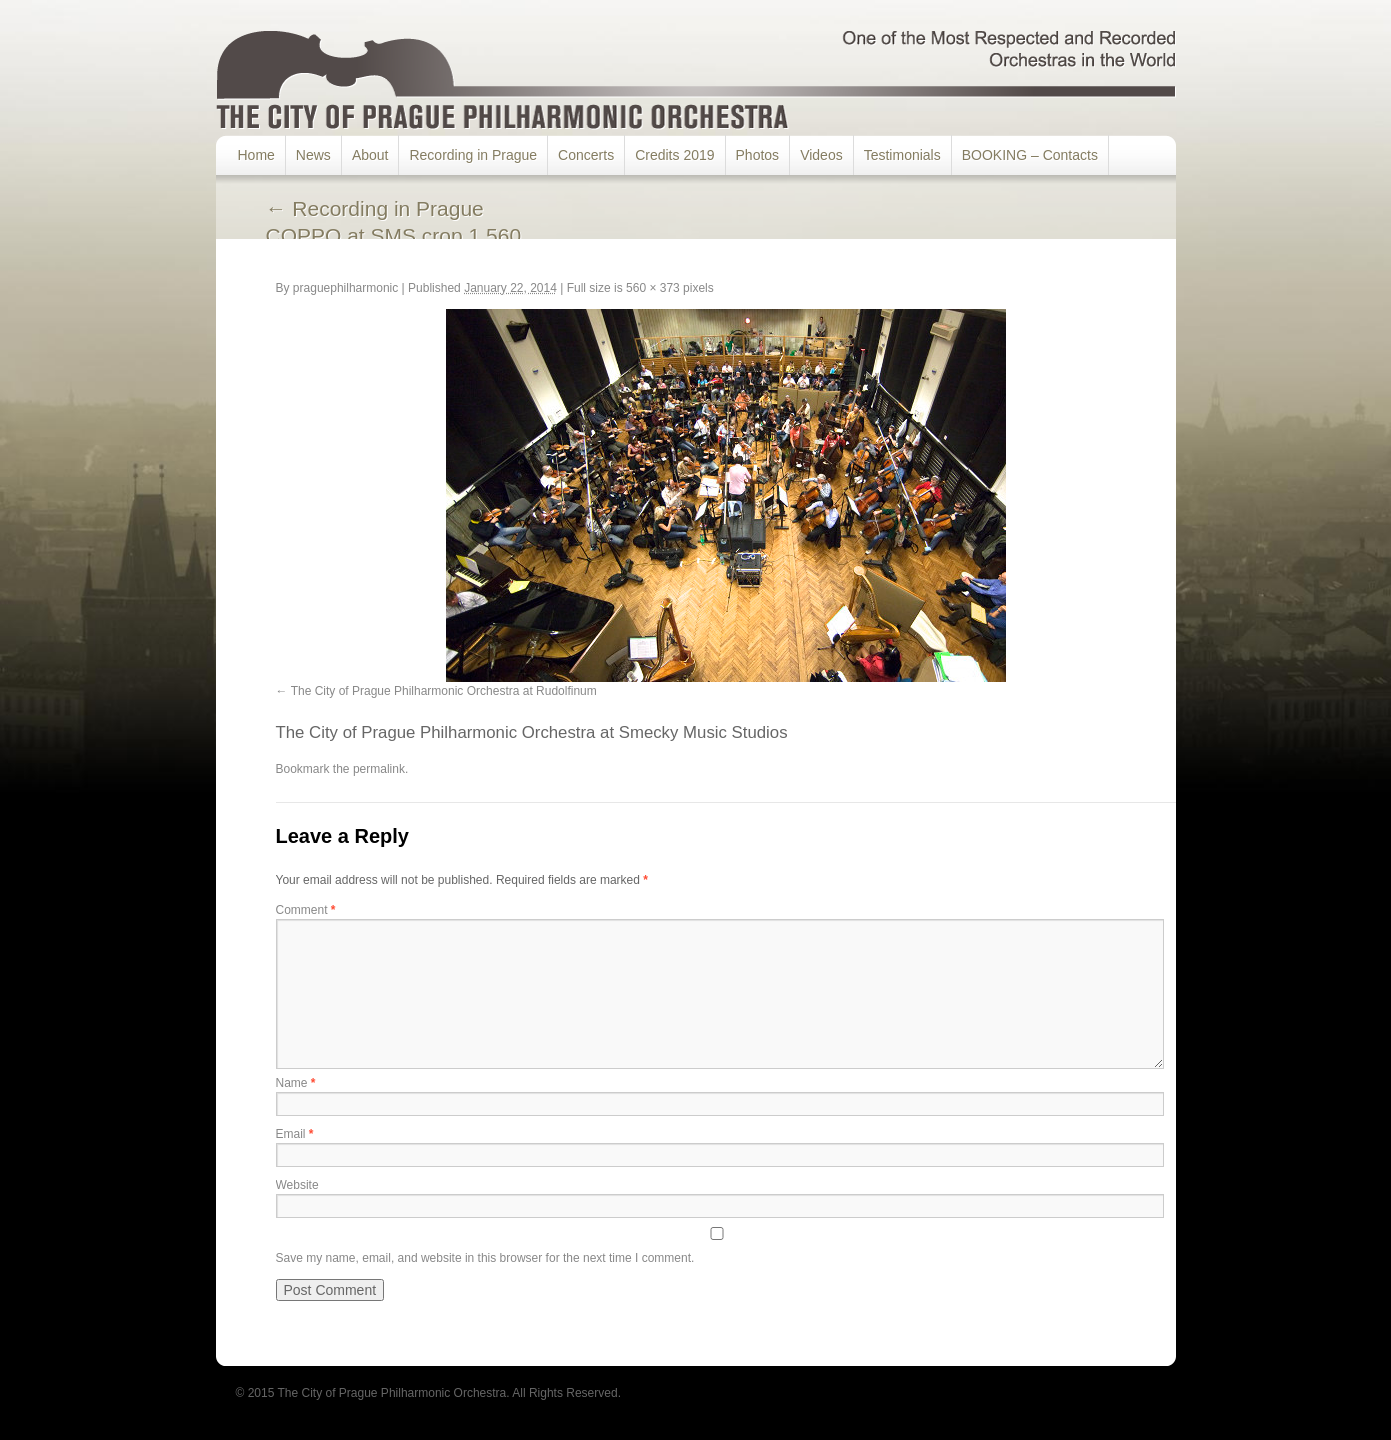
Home (256, 155)
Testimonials (902, 155)
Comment (306, 910)
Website (297, 1185)
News (313, 155)
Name (296, 1083)
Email (295, 1134)
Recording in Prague (473, 155)
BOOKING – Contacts (1030, 155)
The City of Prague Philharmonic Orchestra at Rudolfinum (444, 691)
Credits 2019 (674, 155)
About (370, 155)
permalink (379, 769)
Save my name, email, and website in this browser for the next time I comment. (485, 1258)
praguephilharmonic (345, 288)
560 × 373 (653, 288)
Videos (821, 155)
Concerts (586, 155)
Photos (758, 155)
